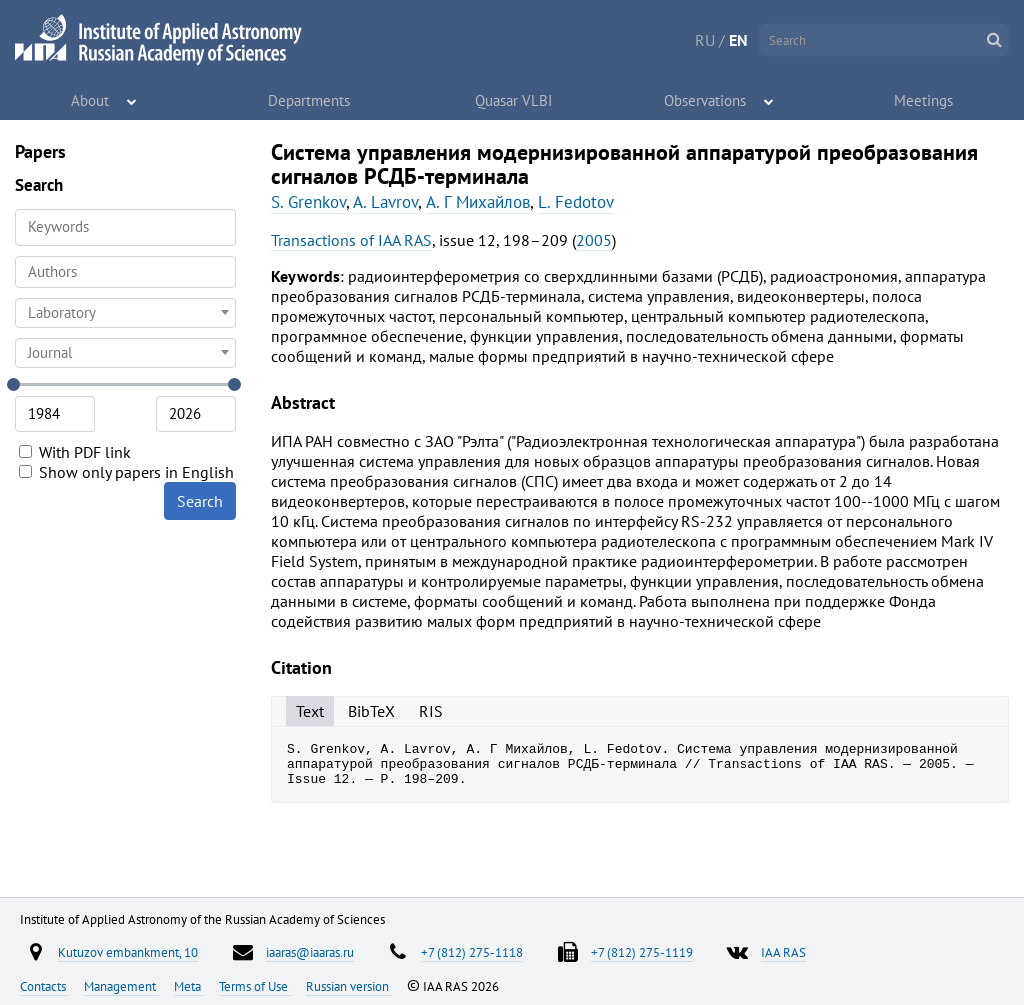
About (90, 100)
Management (121, 986)
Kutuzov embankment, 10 (128, 952)
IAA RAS (783, 952)
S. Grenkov (308, 202)
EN (738, 40)
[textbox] (125, 313)
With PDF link (75, 452)
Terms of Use (255, 986)
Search (200, 501)
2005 (594, 240)
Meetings (924, 100)
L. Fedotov (576, 202)
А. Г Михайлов (478, 202)
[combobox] (125, 272)
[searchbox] (125, 271)
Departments (310, 100)
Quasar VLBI (514, 100)
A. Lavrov (385, 202)
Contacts (44, 986)
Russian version (349, 986)
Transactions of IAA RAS (351, 240)
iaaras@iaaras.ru (310, 952)
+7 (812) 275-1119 (642, 952)
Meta (189, 986)
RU (705, 40)
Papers (40, 151)
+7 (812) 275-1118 (472, 952)
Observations (705, 100)
